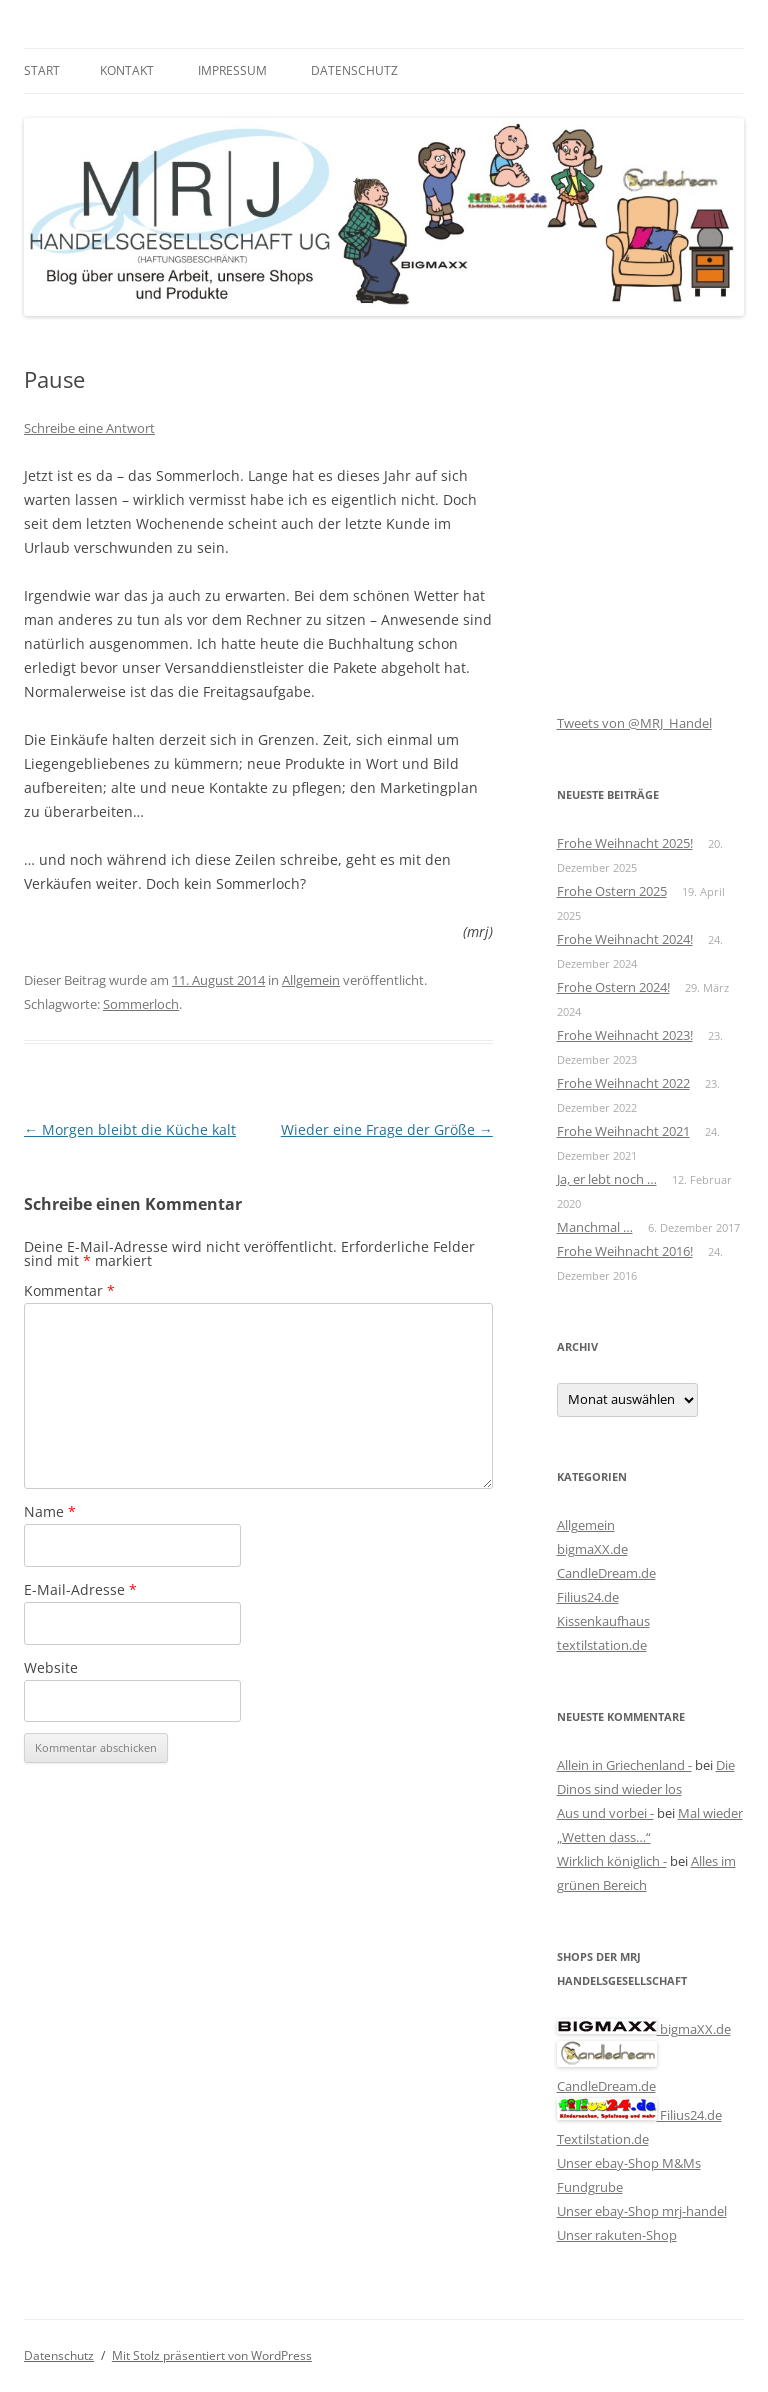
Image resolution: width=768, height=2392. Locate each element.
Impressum (232, 70)
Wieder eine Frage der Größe (387, 1129)
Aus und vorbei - (605, 1813)
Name (50, 1511)
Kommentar (69, 1290)
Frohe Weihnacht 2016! (625, 1251)
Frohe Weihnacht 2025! (625, 843)
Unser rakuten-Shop (617, 2235)
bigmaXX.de (592, 1549)
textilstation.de (602, 1645)
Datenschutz (354, 70)
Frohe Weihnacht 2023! (625, 1035)
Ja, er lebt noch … (607, 1179)
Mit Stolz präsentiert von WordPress (212, 2355)
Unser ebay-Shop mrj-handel (642, 2211)
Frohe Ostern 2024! (613, 987)
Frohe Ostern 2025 (612, 891)
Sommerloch (141, 1004)
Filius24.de (588, 1597)
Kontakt (127, 70)
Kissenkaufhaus (603, 1621)
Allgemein (311, 980)
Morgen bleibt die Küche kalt (130, 1129)
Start (42, 70)
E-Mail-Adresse (80, 1589)
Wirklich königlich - (612, 1861)
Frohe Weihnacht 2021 (623, 1131)
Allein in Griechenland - (624, 1765)
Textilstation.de (603, 2139)
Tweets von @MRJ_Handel (634, 723)
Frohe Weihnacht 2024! (625, 939)
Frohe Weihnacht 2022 (623, 1083)
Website (51, 1667)
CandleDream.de (606, 1573)
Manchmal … (595, 1227)
